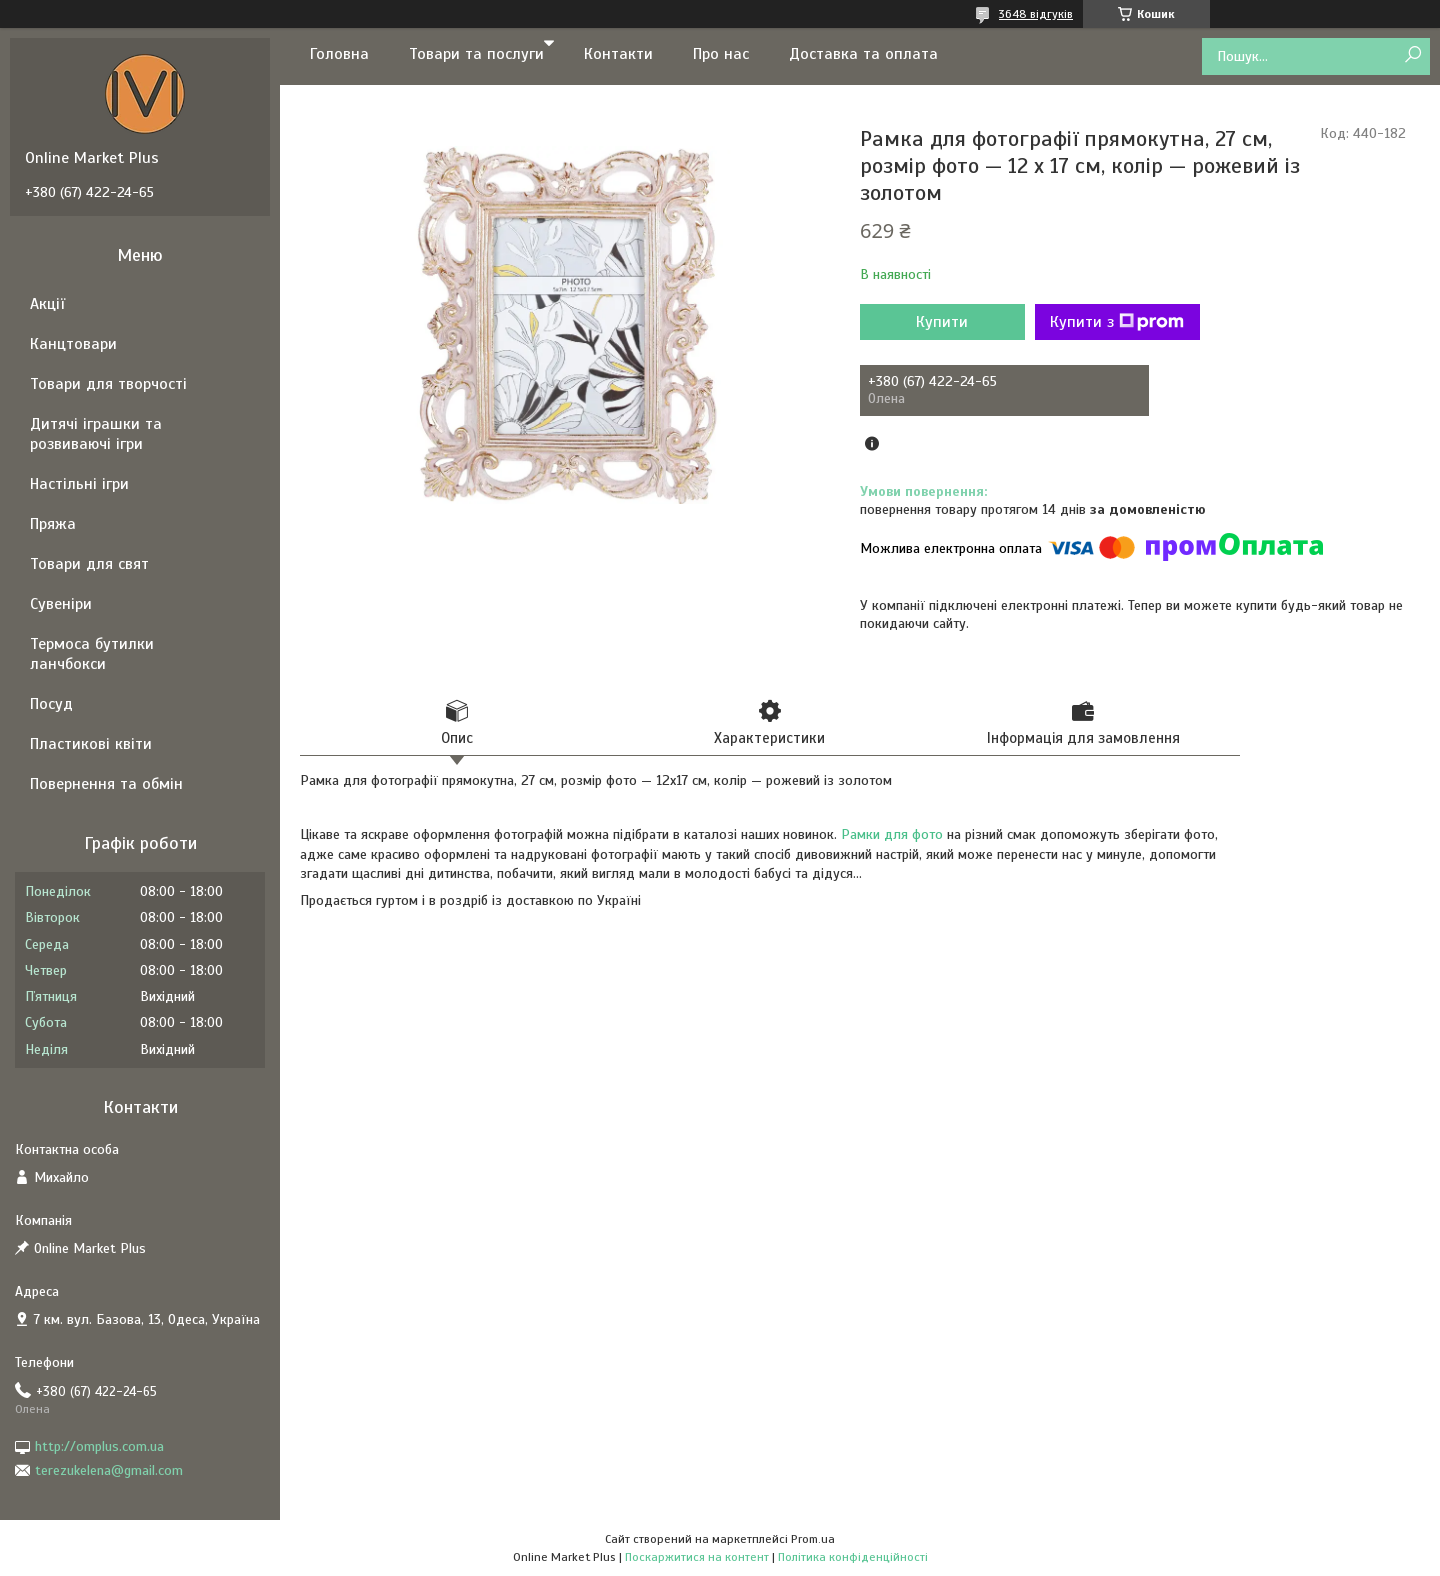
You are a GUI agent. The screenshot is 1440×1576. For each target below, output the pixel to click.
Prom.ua (813, 1539)
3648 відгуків (1036, 14)
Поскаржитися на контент (697, 1557)
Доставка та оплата (863, 54)
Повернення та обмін (106, 784)
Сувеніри (61, 604)
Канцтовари (73, 344)
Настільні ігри (79, 484)
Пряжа (53, 524)
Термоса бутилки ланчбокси (92, 654)
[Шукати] (1412, 55)
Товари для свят (89, 564)
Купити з (1117, 322)
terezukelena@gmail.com (109, 1470)
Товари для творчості (108, 384)
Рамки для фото (892, 834)
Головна (339, 54)
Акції (47, 304)
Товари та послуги (476, 54)
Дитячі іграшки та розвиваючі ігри (96, 434)
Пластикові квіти (91, 744)
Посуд (51, 704)
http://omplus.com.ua (99, 1446)
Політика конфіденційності (853, 1557)
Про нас (721, 54)
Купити (942, 322)
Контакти (618, 54)
